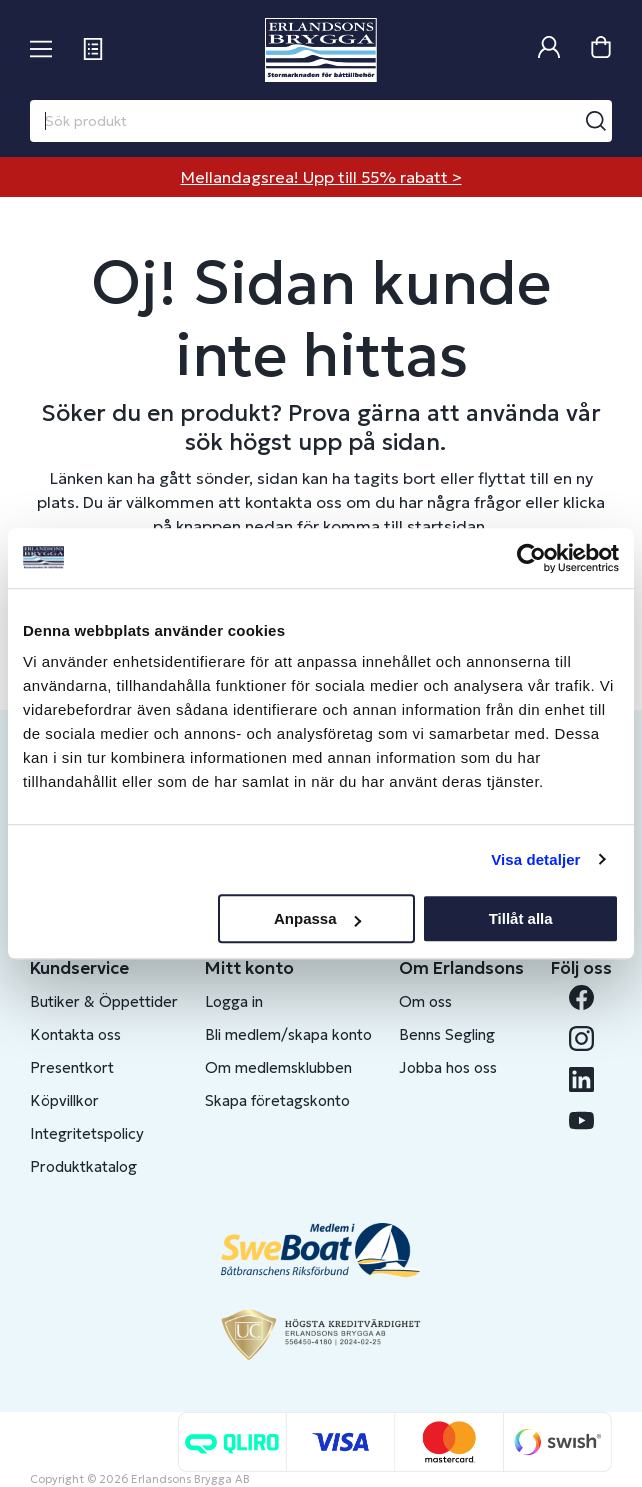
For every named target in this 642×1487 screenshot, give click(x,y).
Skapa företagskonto (277, 1100)
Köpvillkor (64, 1100)
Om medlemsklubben (278, 1067)
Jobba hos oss (448, 1067)
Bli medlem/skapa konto (288, 1034)
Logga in (234, 1001)
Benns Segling (447, 1034)
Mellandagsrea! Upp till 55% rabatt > (321, 177)
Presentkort (72, 1067)
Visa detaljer (535, 859)
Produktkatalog (83, 1166)
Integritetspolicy (87, 1133)
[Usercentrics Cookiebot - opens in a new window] (531, 558)
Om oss (425, 1001)
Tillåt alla (521, 918)
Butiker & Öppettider (104, 1001)
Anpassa (317, 918)
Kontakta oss (75, 1034)
